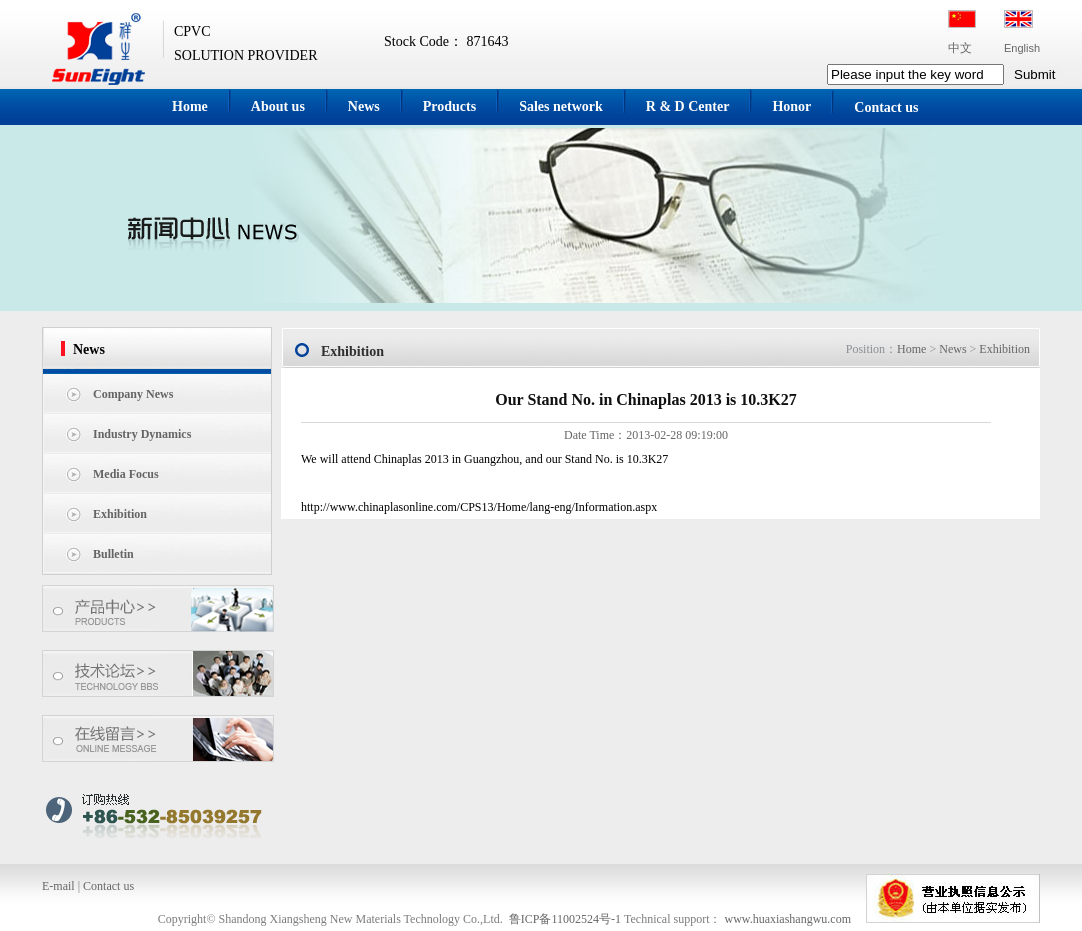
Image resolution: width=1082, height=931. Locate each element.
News (364, 106)
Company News (133, 394)
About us (278, 106)
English (1022, 48)
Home (190, 106)
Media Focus (126, 474)
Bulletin (113, 554)
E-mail (58, 886)
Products (449, 106)
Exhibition (120, 514)
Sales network (561, 106)
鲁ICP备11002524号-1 (565, 919)
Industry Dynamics (142, 434)
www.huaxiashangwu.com (787, 919)
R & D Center (688, 106)
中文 (960, 48)
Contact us (886, 107)
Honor (791, 106)
